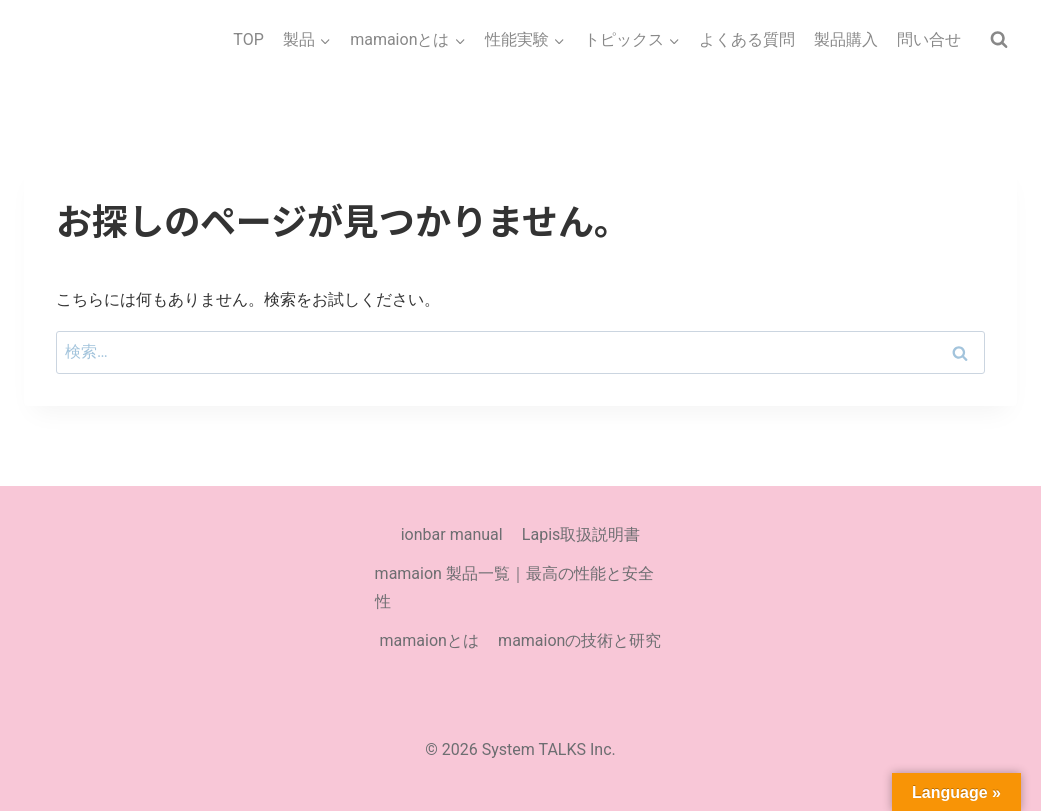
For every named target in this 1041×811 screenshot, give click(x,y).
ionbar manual (452, 534)
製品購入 (846, 39)
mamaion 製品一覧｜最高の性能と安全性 (514, 588)
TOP (248, 39)
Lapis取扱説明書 (581, 534)
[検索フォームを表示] (999, 40)
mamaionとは (429, 640)
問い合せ (929, 39)
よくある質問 (747, 39)
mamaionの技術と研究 (579, 640)
